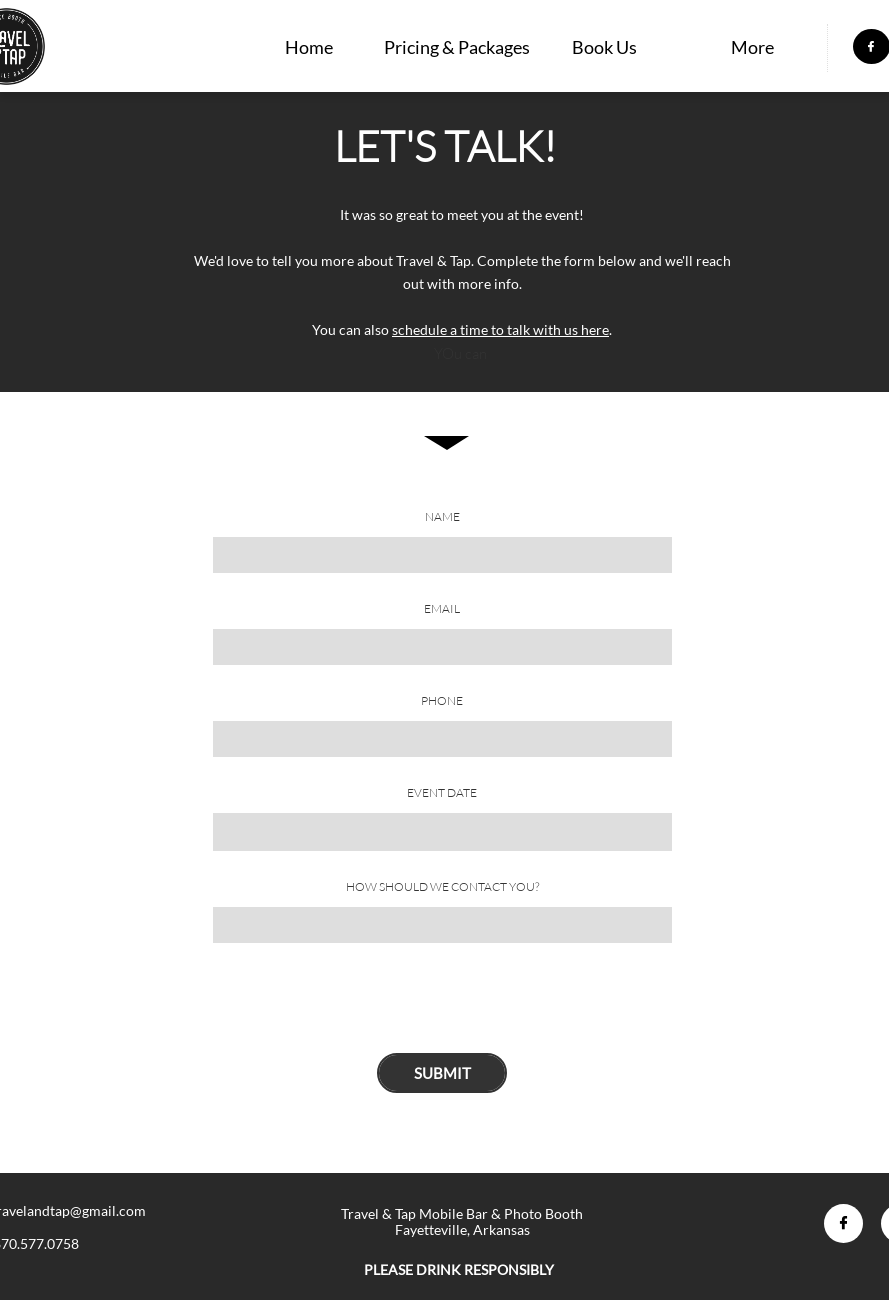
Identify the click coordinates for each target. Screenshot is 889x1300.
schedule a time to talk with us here (500, 329)
